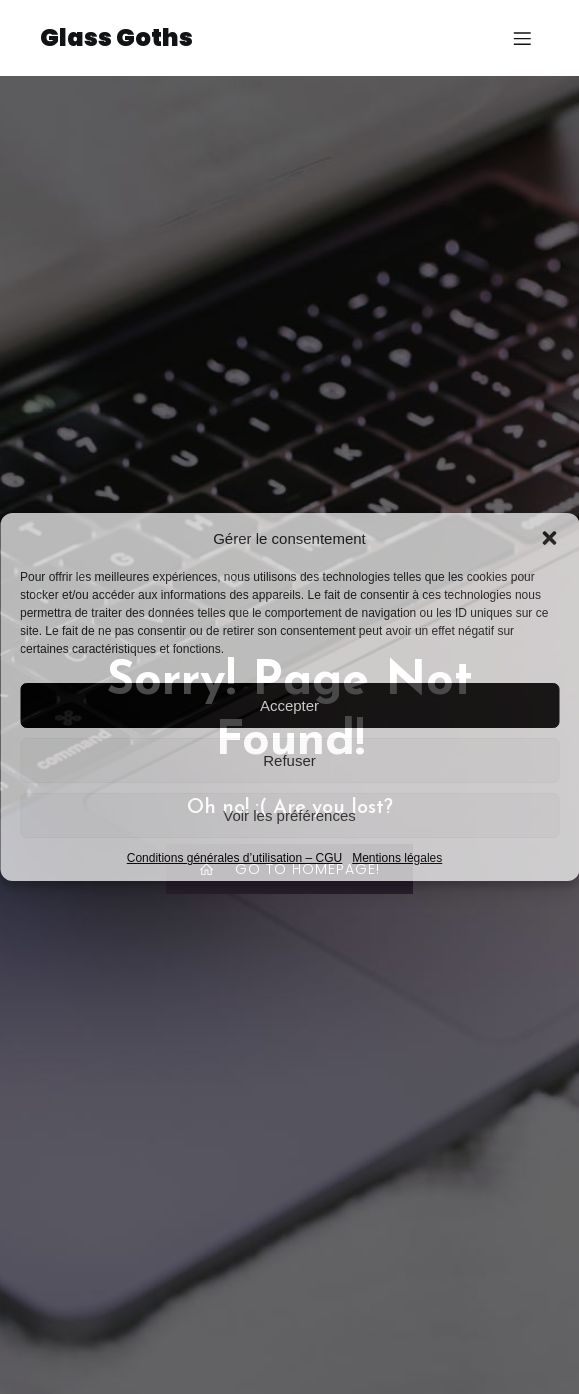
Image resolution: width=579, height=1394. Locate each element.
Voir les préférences (289, 815)
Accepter (289, 705)
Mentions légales (397, 858)
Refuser (289, 760)
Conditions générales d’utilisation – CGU (234, 858)
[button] (549, 538)
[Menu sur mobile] (522, 38)
